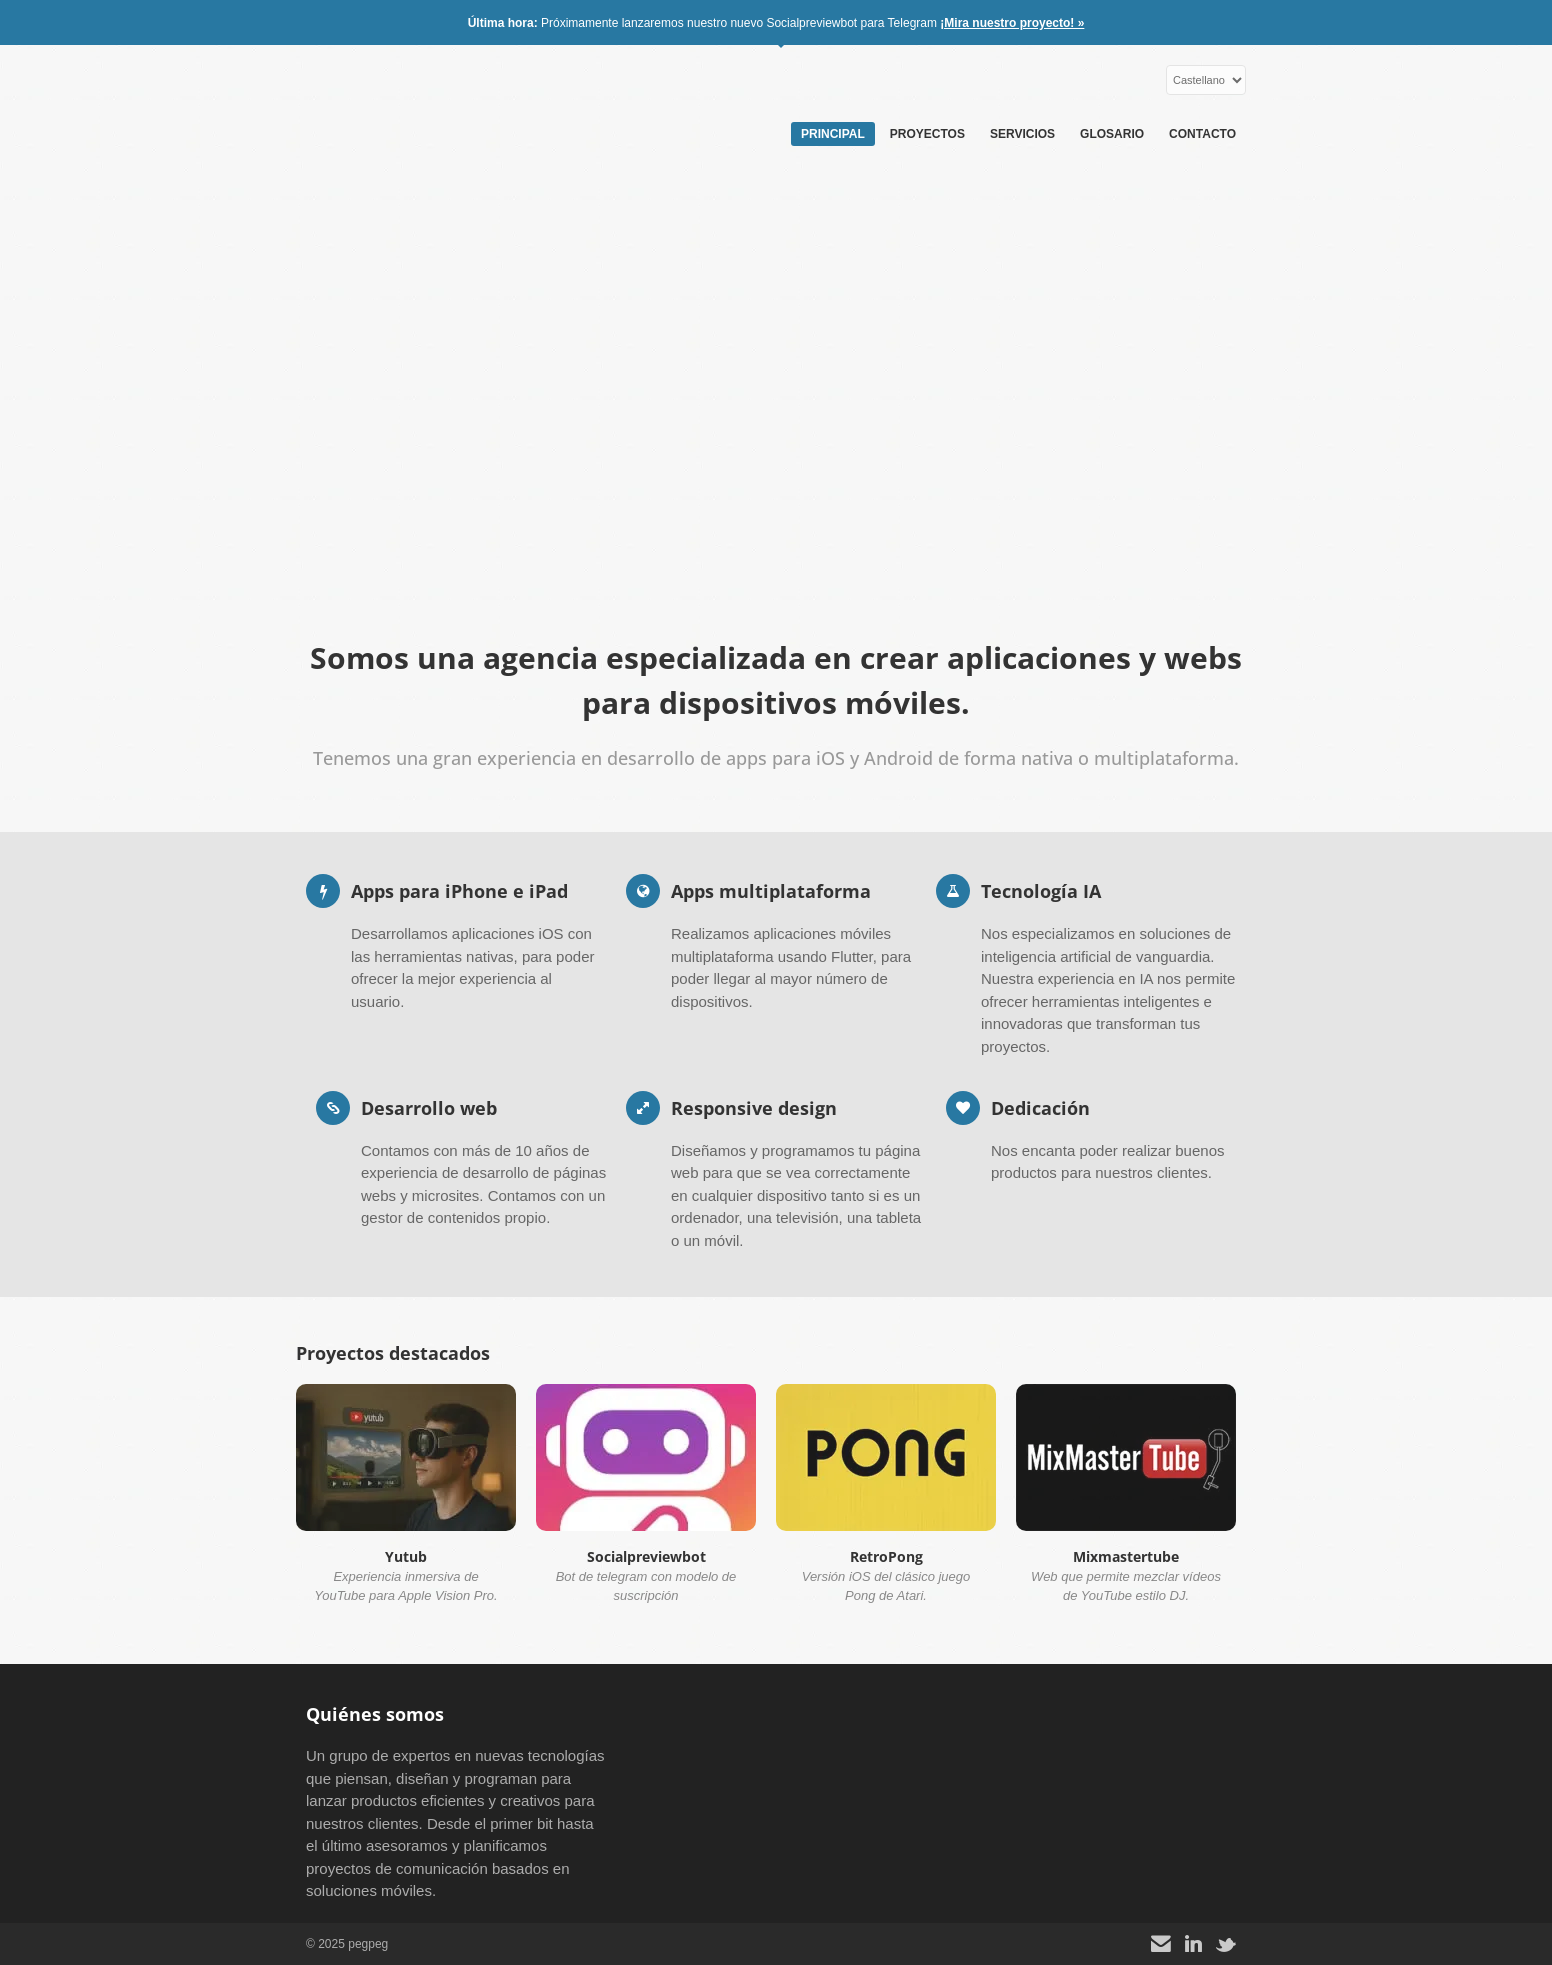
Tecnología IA (1041, 891)
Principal (833, 134)
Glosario (1112, 134)
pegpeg (431, 100)
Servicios (1022, 134)
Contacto (1202, 134)
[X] (1226, 1944)
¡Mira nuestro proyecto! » (1012, 23)
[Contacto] (1161, 1944)
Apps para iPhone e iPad (459, 891)
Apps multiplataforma (771, 891)
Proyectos (927, 134)
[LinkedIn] (1193, 1944)
